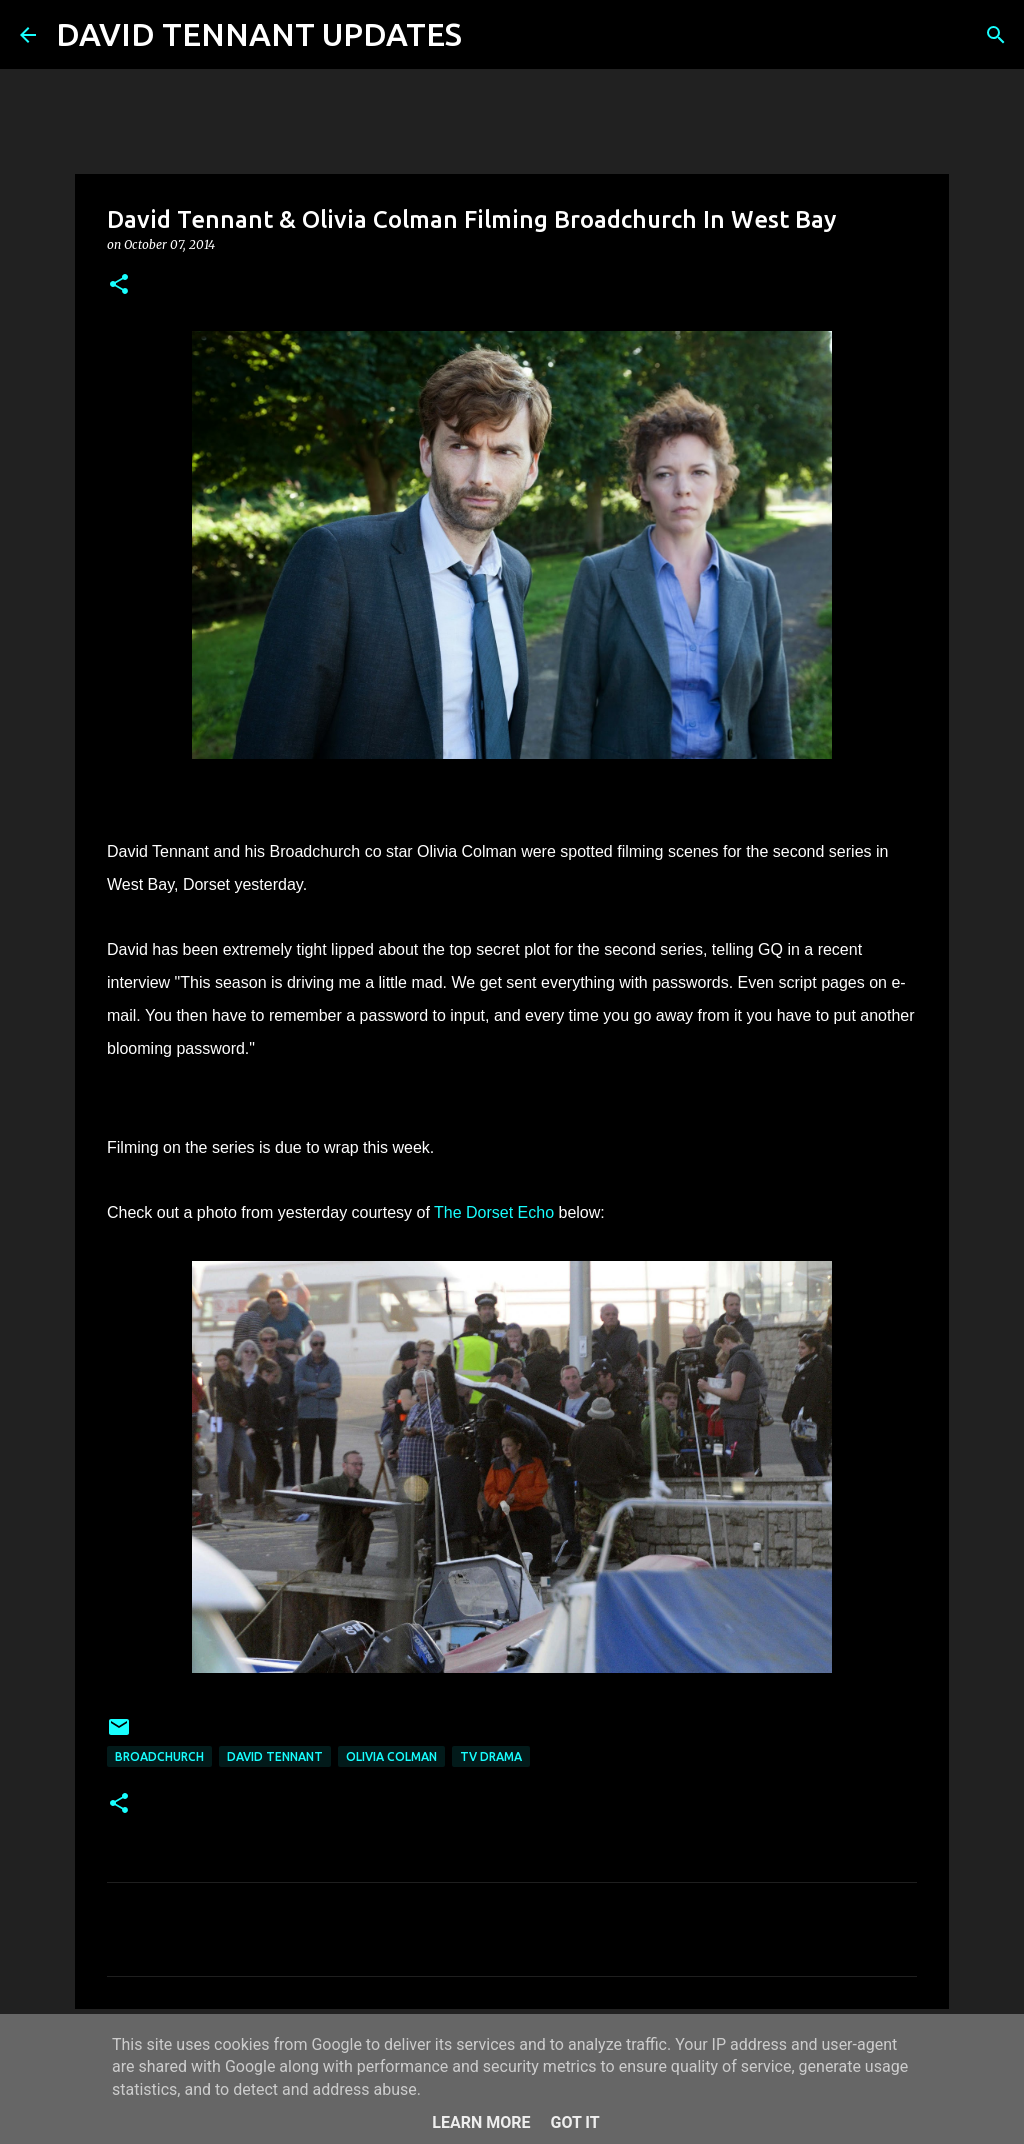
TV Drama (491, 1756)
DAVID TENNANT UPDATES (259, 34)
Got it (574, 2122)
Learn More (481, 2122)
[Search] (490, 35)
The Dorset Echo (494, 1212)
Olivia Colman (391, 1756)
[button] (119, 285)
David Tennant (275, 1756)
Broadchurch (159, 1756)
